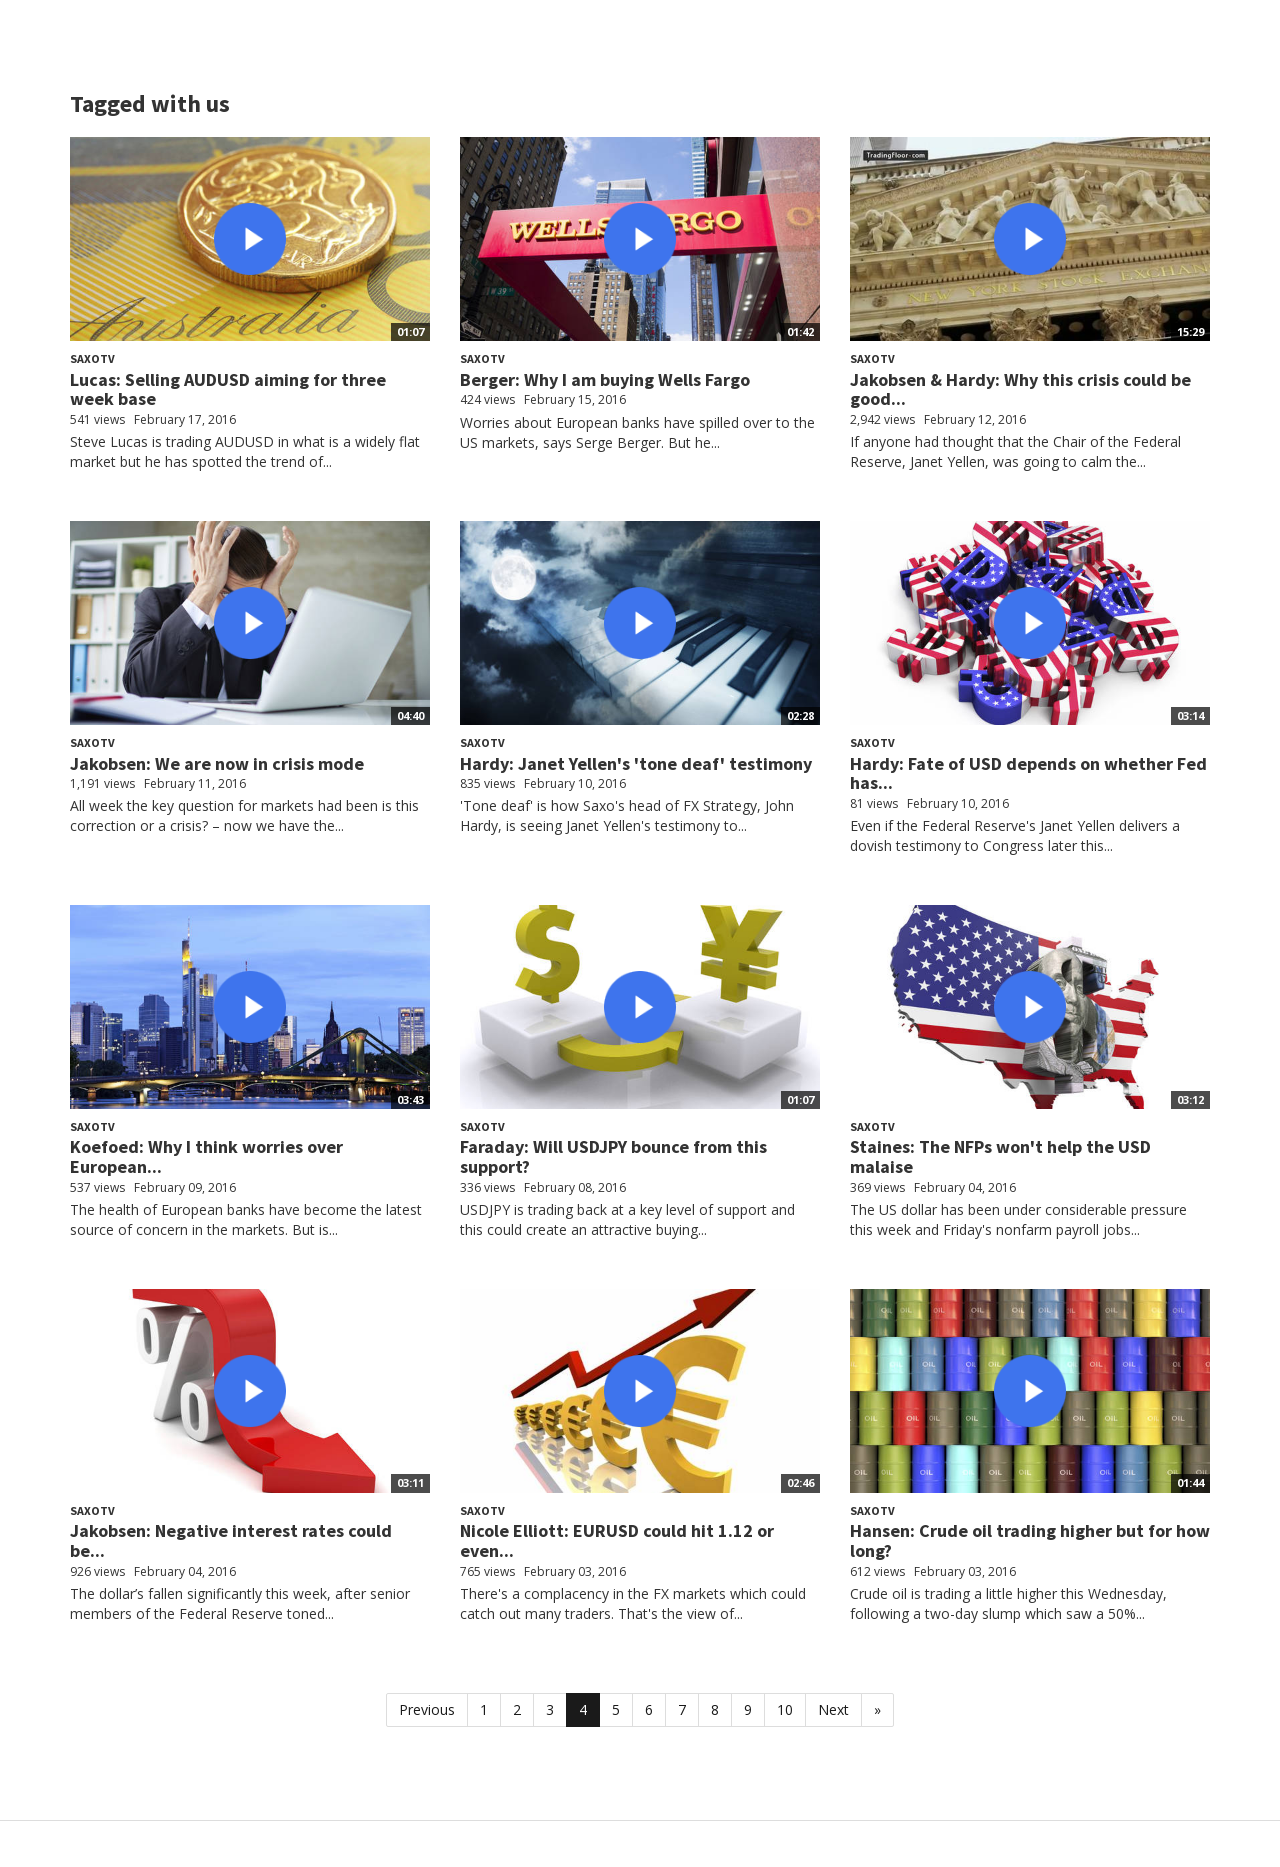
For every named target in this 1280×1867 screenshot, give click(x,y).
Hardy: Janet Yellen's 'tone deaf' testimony (636, 763)
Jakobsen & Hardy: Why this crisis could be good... (1020, 389)
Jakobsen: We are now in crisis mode (217, 763)
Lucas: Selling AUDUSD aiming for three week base (228, 389)
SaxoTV (92, 358)
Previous (427, 1709)
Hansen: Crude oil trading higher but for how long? (1030, 1540)
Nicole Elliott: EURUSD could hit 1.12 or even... (617, 1540)
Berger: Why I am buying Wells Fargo (605, 379)
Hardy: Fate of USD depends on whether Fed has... (1028, 773)
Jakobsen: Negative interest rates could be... (231, 1540)
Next (833, 1709)
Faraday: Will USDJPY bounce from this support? (613, 1156)
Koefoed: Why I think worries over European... (206, 1156)
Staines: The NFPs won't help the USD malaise (1000, 1156)
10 (785, 1709)
